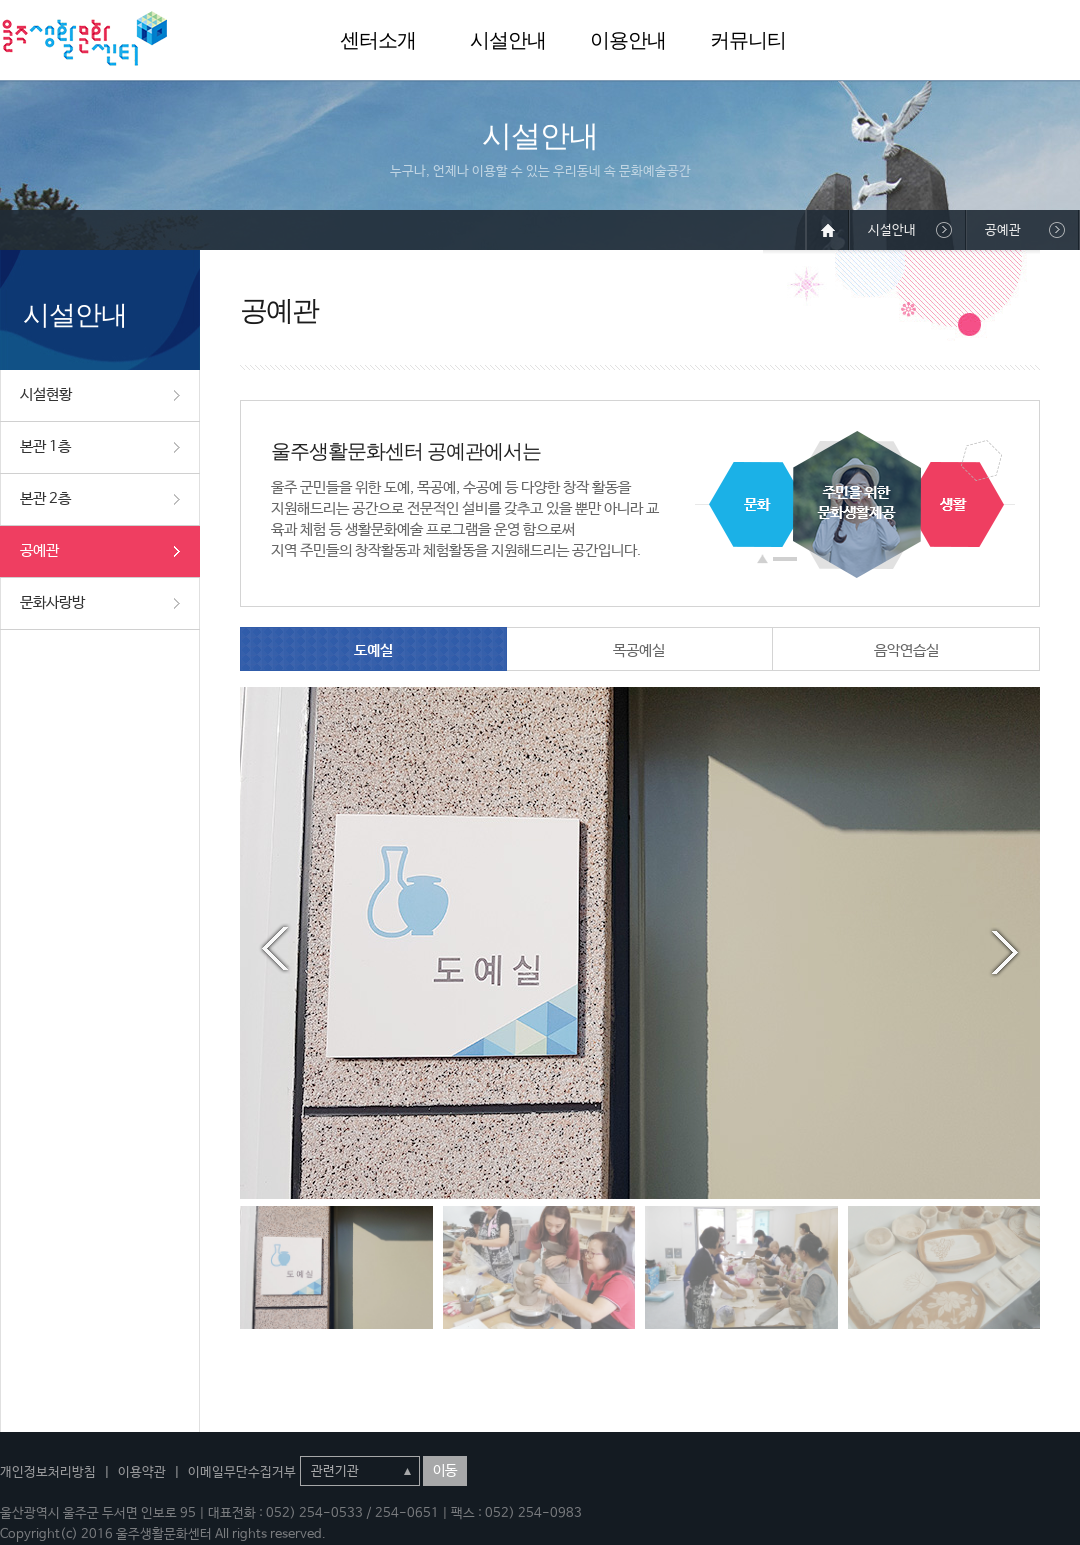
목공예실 (639, 650)
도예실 (373, 650)
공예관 (39, 550)
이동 (445, 1471)
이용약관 (142, 1472)
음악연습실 (906, 650)
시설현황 (46, 394)
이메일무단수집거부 (242, 1472)
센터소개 (378, 40)
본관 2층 (45, 498)
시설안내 (508, 40)
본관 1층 (45, 446)
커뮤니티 (748, 40)
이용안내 (628, 40)
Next (1005, 949)
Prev (275, 949)
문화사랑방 (52, 602)
